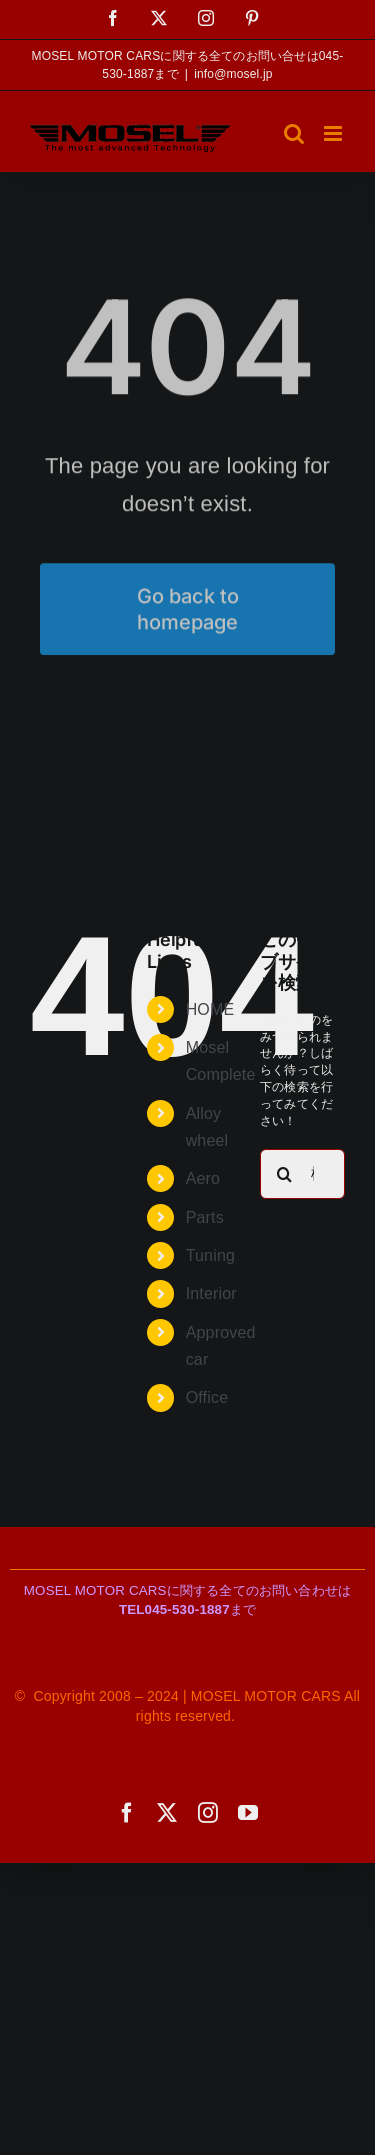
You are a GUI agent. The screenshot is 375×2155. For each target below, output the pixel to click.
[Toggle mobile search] (294, 133)
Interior (211, 1293)
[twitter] (167, 1813)
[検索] (285, 1174)
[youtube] (248, 1813)
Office (207, 1397)
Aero (203, 1178)
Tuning (210, 1255)
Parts (205, 1217)
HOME (210, 1009)
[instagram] (208, 1813)
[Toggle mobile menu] (334, 133)
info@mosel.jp (233, 74)
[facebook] (127, 1813)
